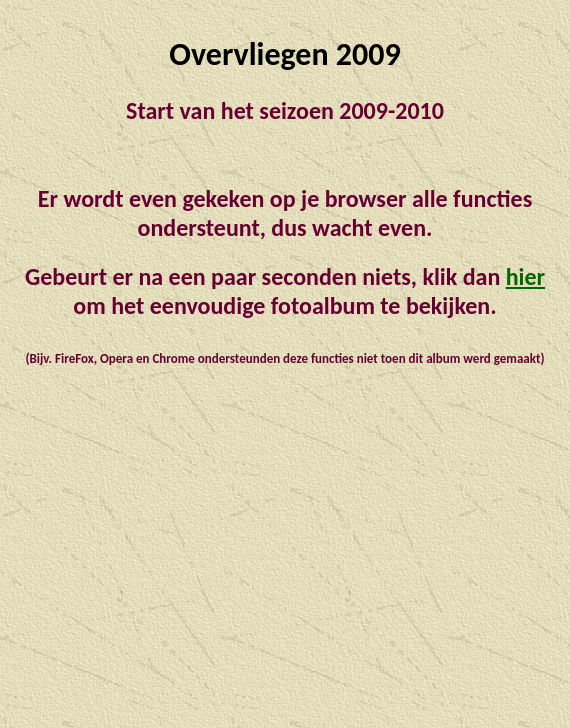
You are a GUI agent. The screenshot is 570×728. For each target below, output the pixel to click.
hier (525, 276)
